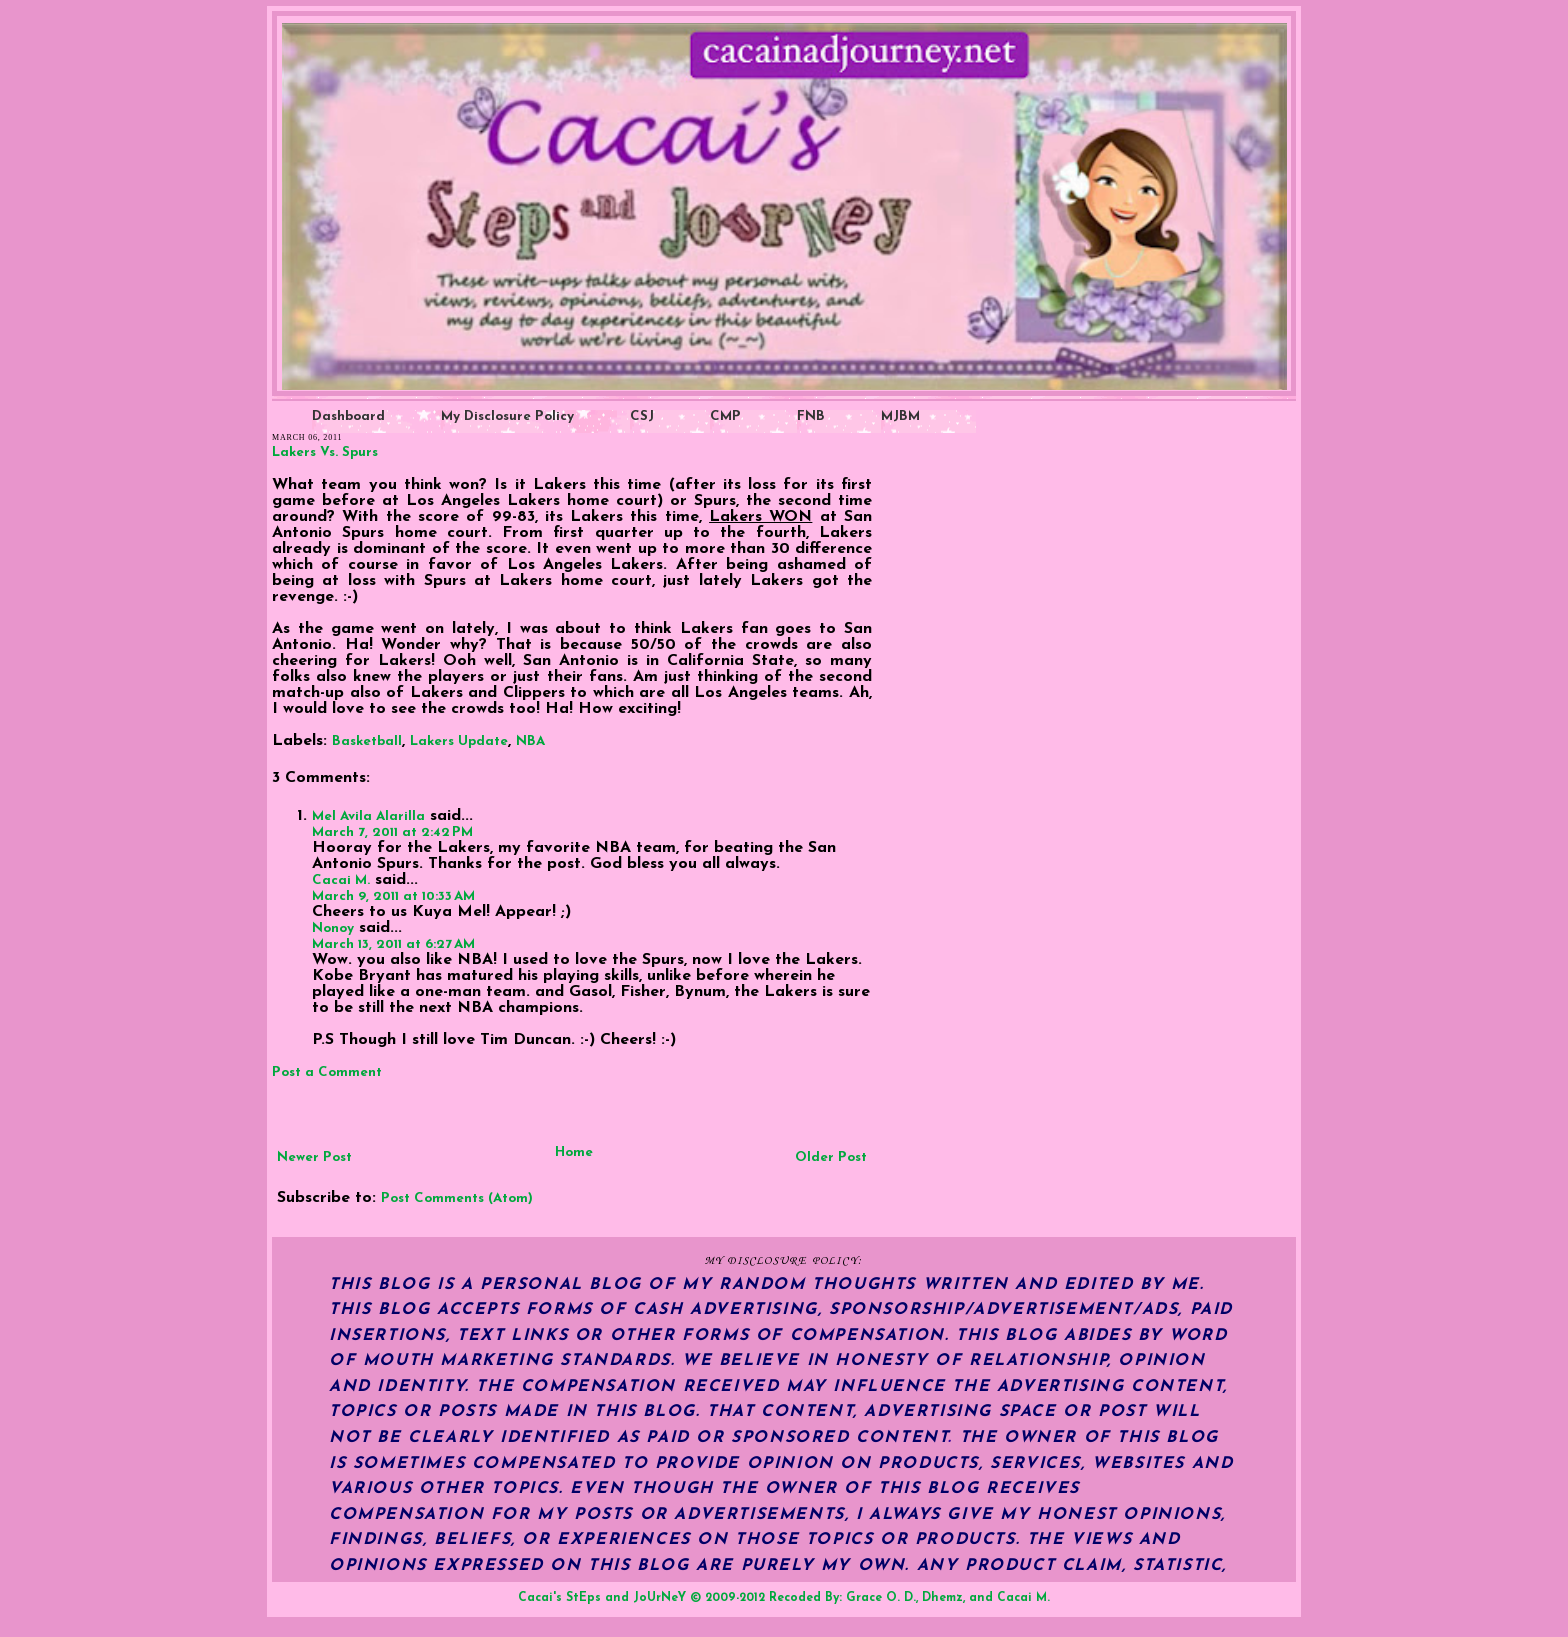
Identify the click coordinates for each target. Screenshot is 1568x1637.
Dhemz (942, 1598)
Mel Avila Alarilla (368, 816)
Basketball (367, 741)
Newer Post (314, 1157)
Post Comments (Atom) (457, 1198)
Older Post (831, 1157)
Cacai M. (341, 880)
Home (574, 1152)
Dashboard (348, 416)
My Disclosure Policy (507, 416)
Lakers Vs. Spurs (325, 452)
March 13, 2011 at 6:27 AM (393, 944)
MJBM (900, 416)
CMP (725, 416)
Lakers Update (459, 741)
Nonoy (333, 928)
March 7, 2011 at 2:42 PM (392, 832)
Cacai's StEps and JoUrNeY (602, 1598)
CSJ (642, 416)
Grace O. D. (881, 1598)
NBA (530, 741)
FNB (811, 416)
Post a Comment (327, 1072)
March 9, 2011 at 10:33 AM (393, 896)
